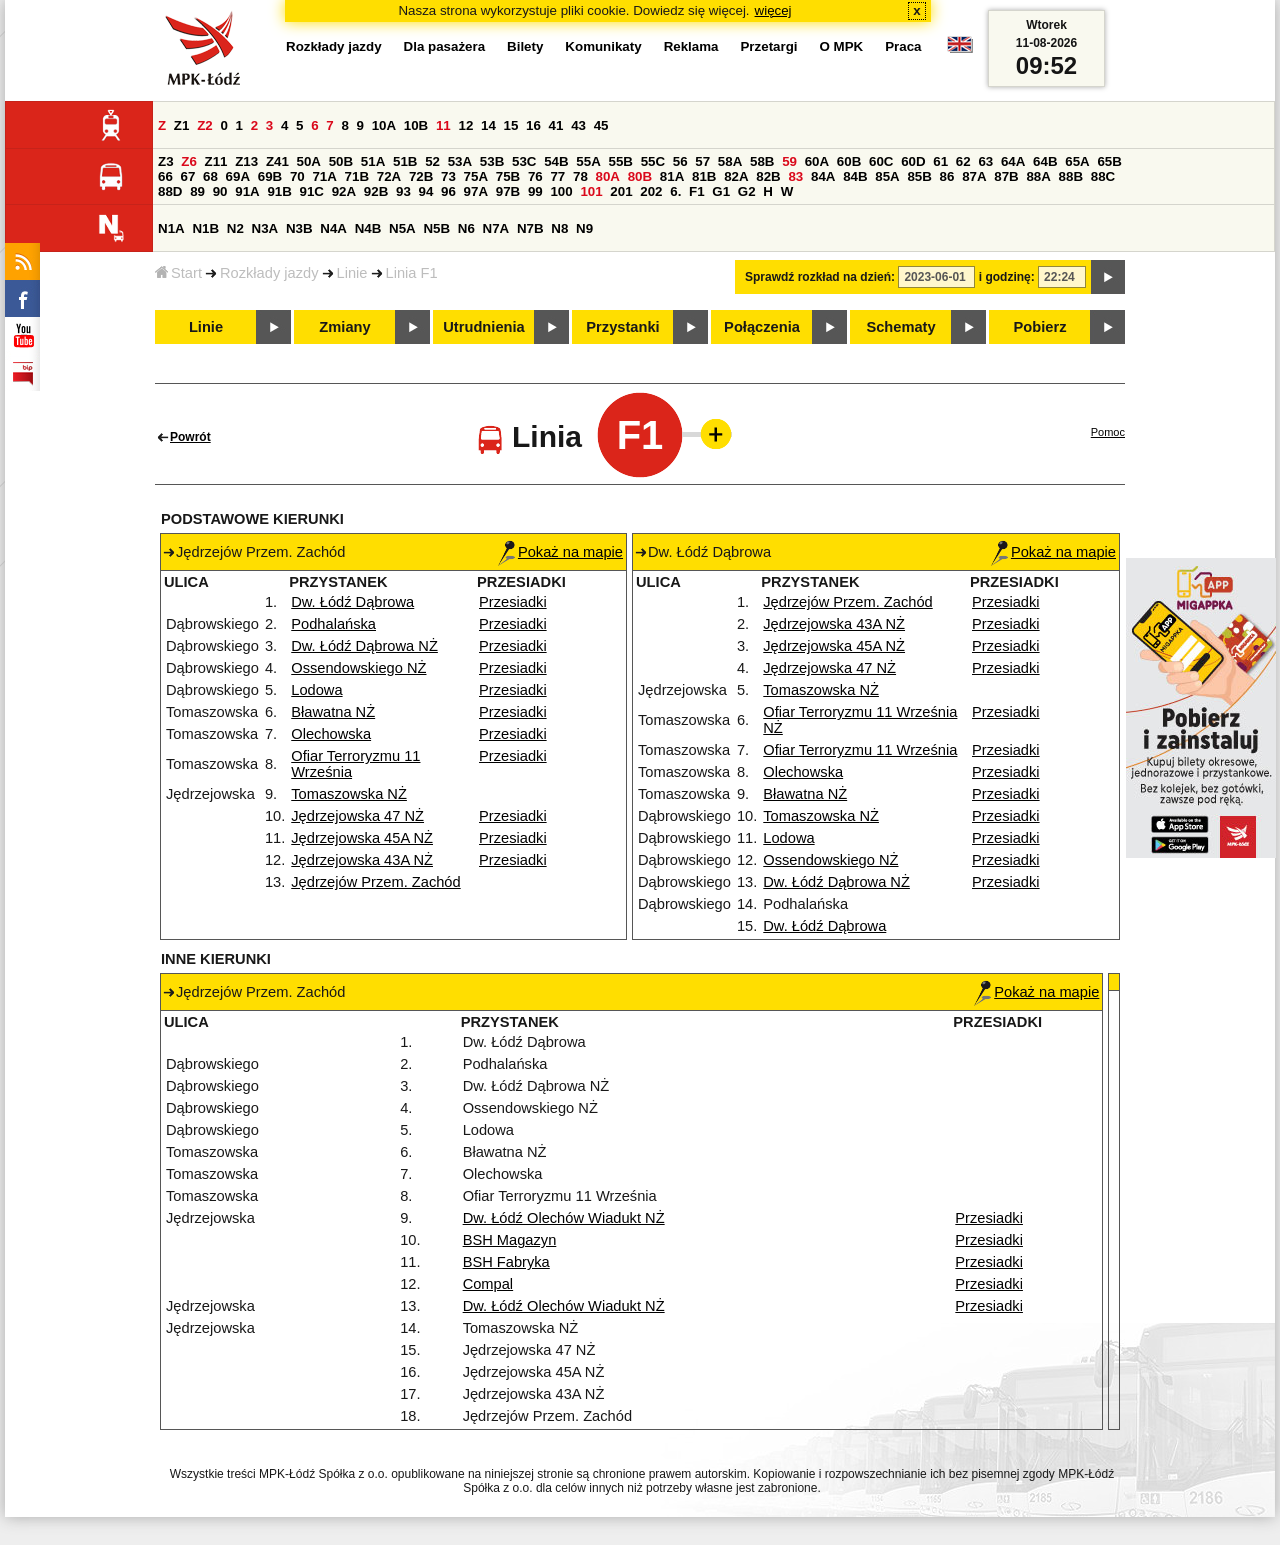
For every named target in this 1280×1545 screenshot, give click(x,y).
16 (533, 125)
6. (675, 191)
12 (465, 125)
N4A (333, 228)
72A (389, 176)
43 (578, 125)
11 (443, 125)
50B (341, 161)
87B (1006, 176)
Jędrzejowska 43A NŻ (362, 860)
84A (823, 176)
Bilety (525, 46)
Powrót (190, 437)
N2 (235, 228)
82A (736, 176)
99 (535, 191)
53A (460, 161)
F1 (697, 191)
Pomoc (1108, 432)
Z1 (182, 125)
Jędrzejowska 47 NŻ (357, 816)
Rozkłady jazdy (269, 273)
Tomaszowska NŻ (349, 794)
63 (985, 161)
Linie (352, 273)
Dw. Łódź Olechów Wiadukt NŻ (564, 1218)
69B (270, 176)
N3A (265, 228)
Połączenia (762, 327)
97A (476, 191)
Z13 (246, 161)
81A (672, 176)
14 (488, 125)
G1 (721, 191)
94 (426, 191)
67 (188, 176)
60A (817, 161)
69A (238, 176)
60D (913, 161)
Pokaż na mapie (560, 552)
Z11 (216, 161)
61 (940, 161)
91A (247, 191)
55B (620, 161)
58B (762, 161)
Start (178, 273)
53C (524, 161)
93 (403, 191)
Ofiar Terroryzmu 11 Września (860, 750)
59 (789, 161)
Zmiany (344, 327)
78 (580, 176)
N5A (402, 228)
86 (947, 176)
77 (557, 176)
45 (601, 125)
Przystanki (622, 327)
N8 (559, 228)
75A (476, 176)
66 (165, 176)
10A (384, 125)
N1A (171, 228)
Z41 (277, 161)
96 (448, 191)
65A (1077, 161)
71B (357, 176)
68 (210, 176)
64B (1045, 161)
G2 (747, 191)
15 (511, 125)
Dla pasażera (445, 46)
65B (1109, 161)
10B (416, 125)
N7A (496, 228)
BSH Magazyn (510, 1240)
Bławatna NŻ (333, 712)
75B (508, 176)
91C (312, 191)
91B (279, 191)
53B (492, 161)
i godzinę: (1007, 277)
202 (651, 191)
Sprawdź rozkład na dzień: (820, 277)
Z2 (205, 125)
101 (591, 191)
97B (508, 191)
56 (680, 161)
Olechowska (331, 734)
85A (887, 176)
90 (220, 191)
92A (344, 191)
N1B (205, 228)
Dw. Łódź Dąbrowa (352, 602)
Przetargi (768, 46)
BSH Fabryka (506, 1262)
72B (421, 176)
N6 (466, 228)
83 (795, 176)
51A (373, 161)
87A (974, 176)
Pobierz (1040, 327)
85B (919, 176)
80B (640, 176)
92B (376, 191)
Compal (488, 1284)
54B (556, 161)
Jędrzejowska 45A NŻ (362, 838)
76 (535, 176)
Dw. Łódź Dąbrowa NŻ (364, 646)
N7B (530, 228)
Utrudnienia (483, 327)
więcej (773, 10)
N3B (299, 228)
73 (448, 176)
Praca (903, 46)
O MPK (842, 46)
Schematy (900, 327)
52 (432, 161)
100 (561, 191)
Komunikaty (603, 46)
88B (1071, 176)
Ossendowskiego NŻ (358, 668)
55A (588, 161)
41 (556, 125)
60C (881, 161)
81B (704, 176)
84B (855, 176)
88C (1103, 176)
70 (297, 176)
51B (405, 161)
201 (621, 191)
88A (1038, 176)
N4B (368, 228)
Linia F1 (412, 273)
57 (702, 161)
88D (170, 191)
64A (1013, 161)
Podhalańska (333, 624)
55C (653, 161)
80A (608, 176)
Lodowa (316, 690)
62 (963, 161)
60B (849, 161)
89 (197, 191)
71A (324, 176)
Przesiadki (513, 602)
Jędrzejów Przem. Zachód (375, 882)
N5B (436, 228)
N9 (584, 228)
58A (730, 161)
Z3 (166, 161)
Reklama (691, 46)
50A (309, 161)
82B (768, 176)
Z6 (189, 161)
